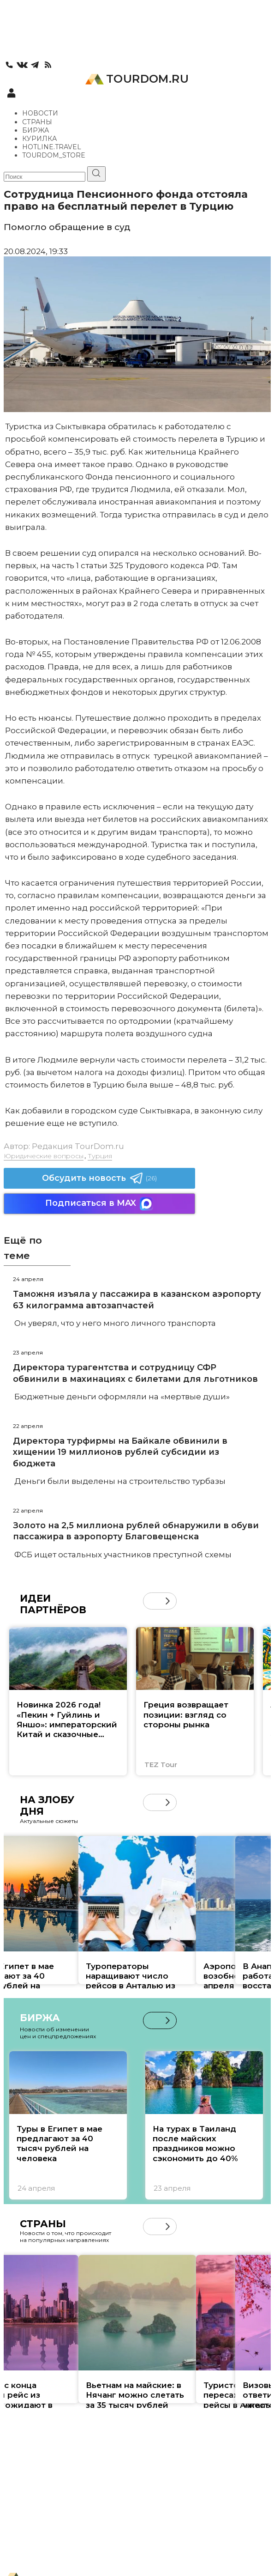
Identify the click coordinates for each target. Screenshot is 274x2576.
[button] (167, 1601)
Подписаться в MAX (99, 1203)
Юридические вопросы (43, 1156)
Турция (100, 1156)
